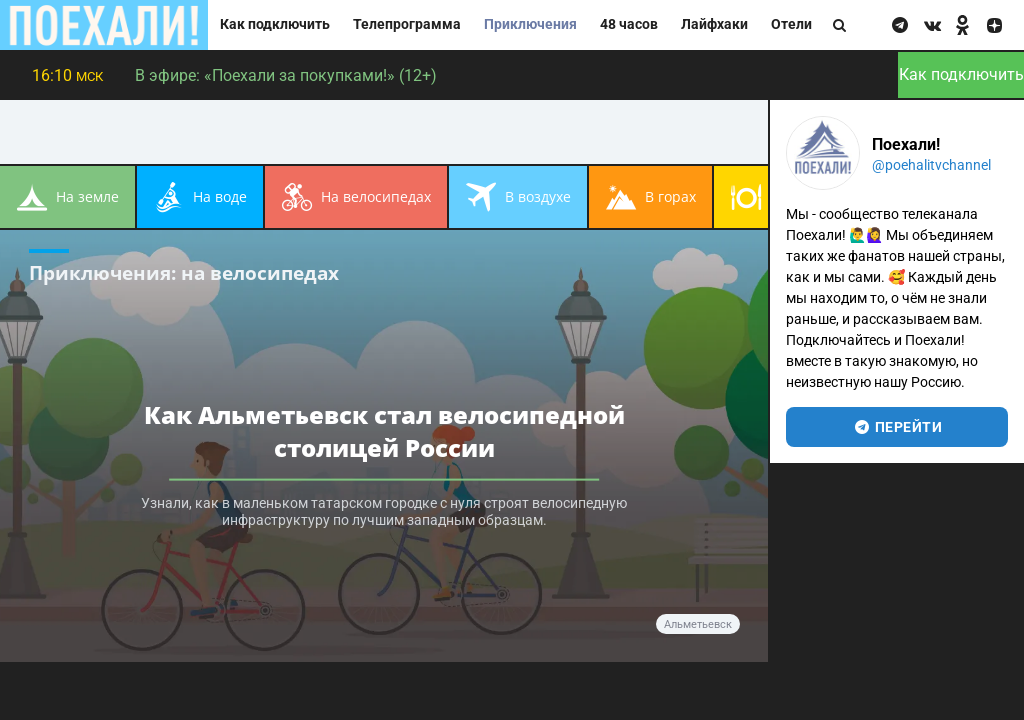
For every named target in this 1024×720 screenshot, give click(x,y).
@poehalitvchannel (931, 165)
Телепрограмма (407, 24)
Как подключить (275, 24)
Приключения (530, 24)
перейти (897, 427)
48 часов (629, 24)
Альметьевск (698, 624)
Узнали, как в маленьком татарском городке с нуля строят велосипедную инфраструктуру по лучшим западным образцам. (384, 512)
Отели (791, 24)
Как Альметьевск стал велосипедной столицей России (384, 431)
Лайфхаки (714, 24)
